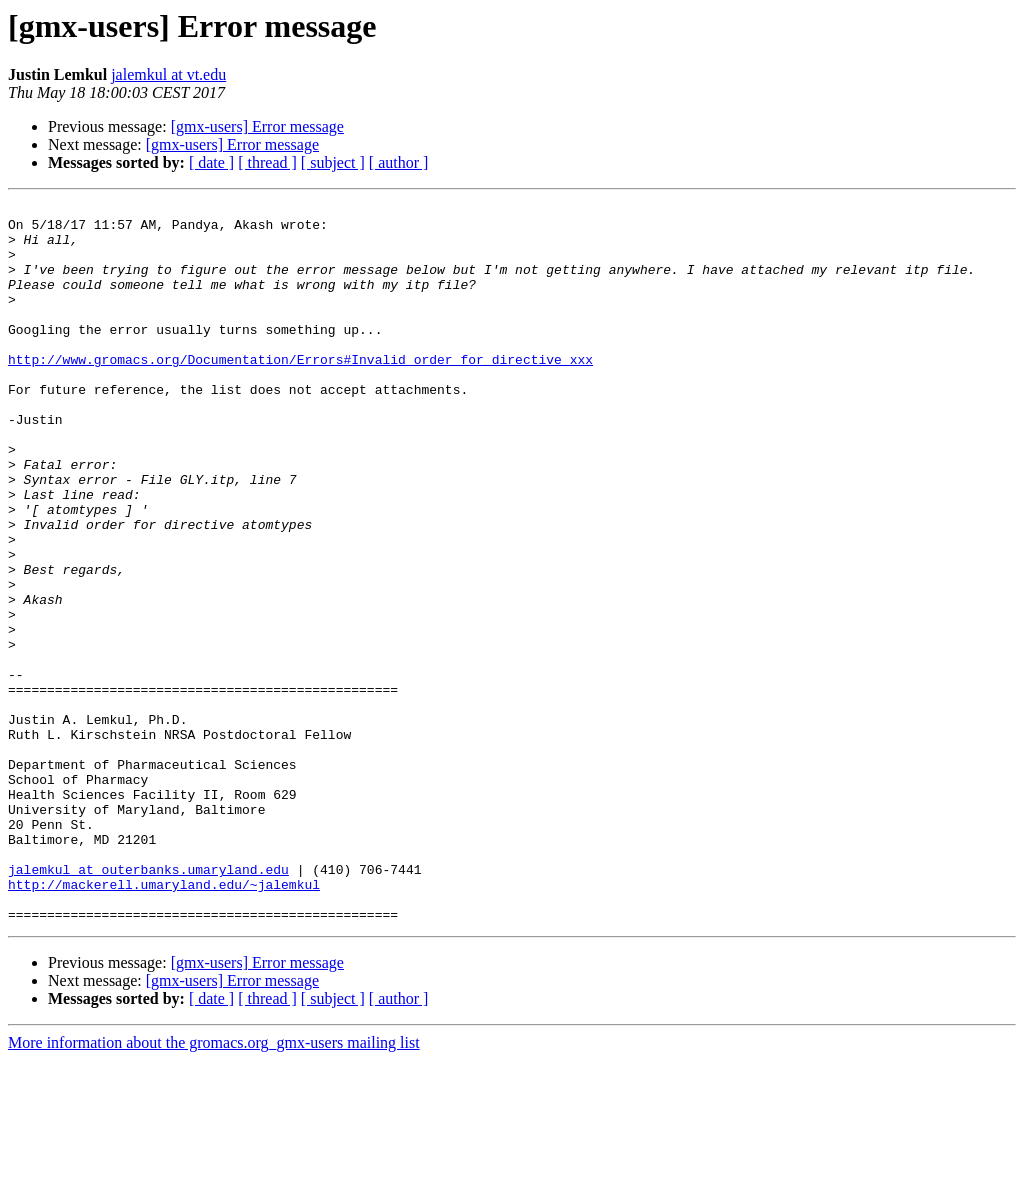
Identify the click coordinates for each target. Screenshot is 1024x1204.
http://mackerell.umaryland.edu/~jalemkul (164, 1022)
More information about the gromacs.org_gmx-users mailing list (214, 1186)
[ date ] (211, 162)
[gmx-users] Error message (257, 126)
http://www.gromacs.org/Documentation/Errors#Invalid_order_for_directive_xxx (300, 392)
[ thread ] (267, 162)
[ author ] (399, 162)
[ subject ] (333, 162)
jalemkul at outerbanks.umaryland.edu (148, 1004)
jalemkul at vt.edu (168, 74)
